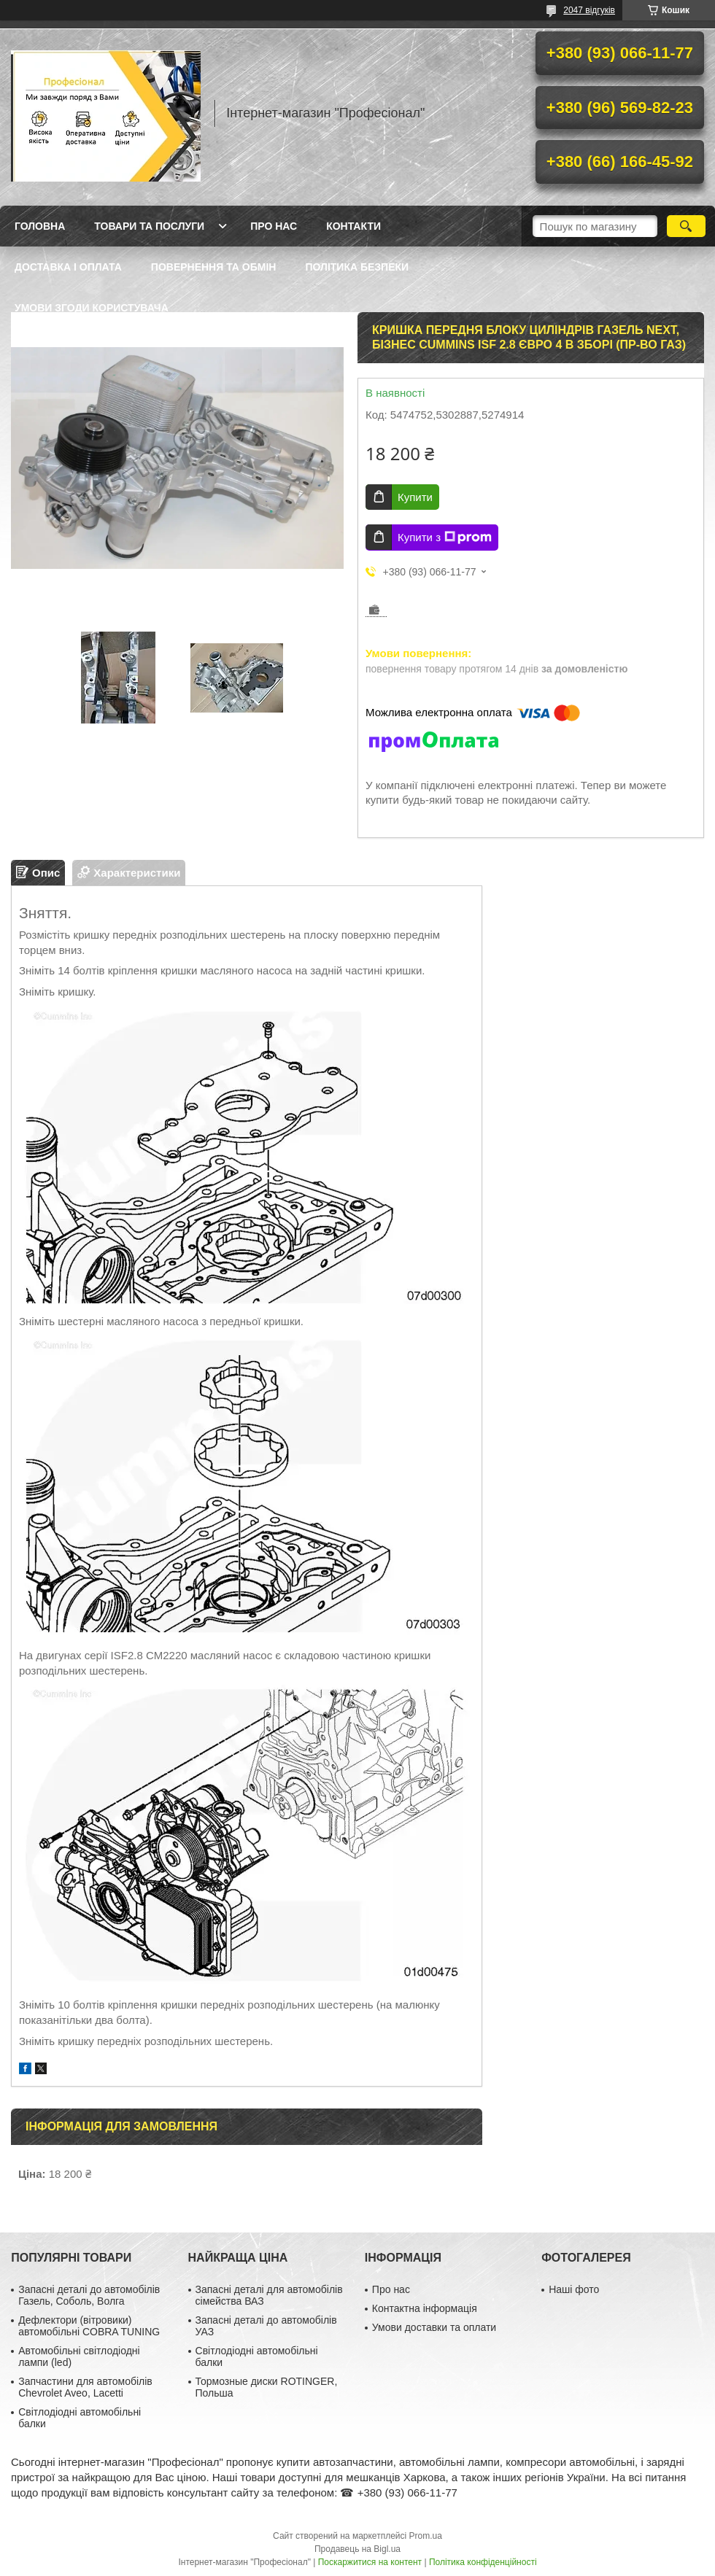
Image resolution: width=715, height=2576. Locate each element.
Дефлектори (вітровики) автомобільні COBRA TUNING (89, 2326)
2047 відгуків (589, 10)
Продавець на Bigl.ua (357, 2549)
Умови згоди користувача (92, 308)
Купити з (445, 537)
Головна (40, 226)
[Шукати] (686, 226)
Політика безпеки (357, 267)
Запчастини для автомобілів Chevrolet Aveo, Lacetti (85, 2387)
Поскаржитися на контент (370, 2562)
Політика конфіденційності (483, 2562)
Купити (415, 497)
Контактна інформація (424, 2308)
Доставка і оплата (68, 267)
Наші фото (574, 2289)
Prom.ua (425, 2536)
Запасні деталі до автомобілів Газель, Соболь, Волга (89, 2295)
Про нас (273, 226)
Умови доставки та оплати (434, 2327)
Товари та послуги (149, 226)
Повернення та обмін (214, 267)
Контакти (353, 226)
